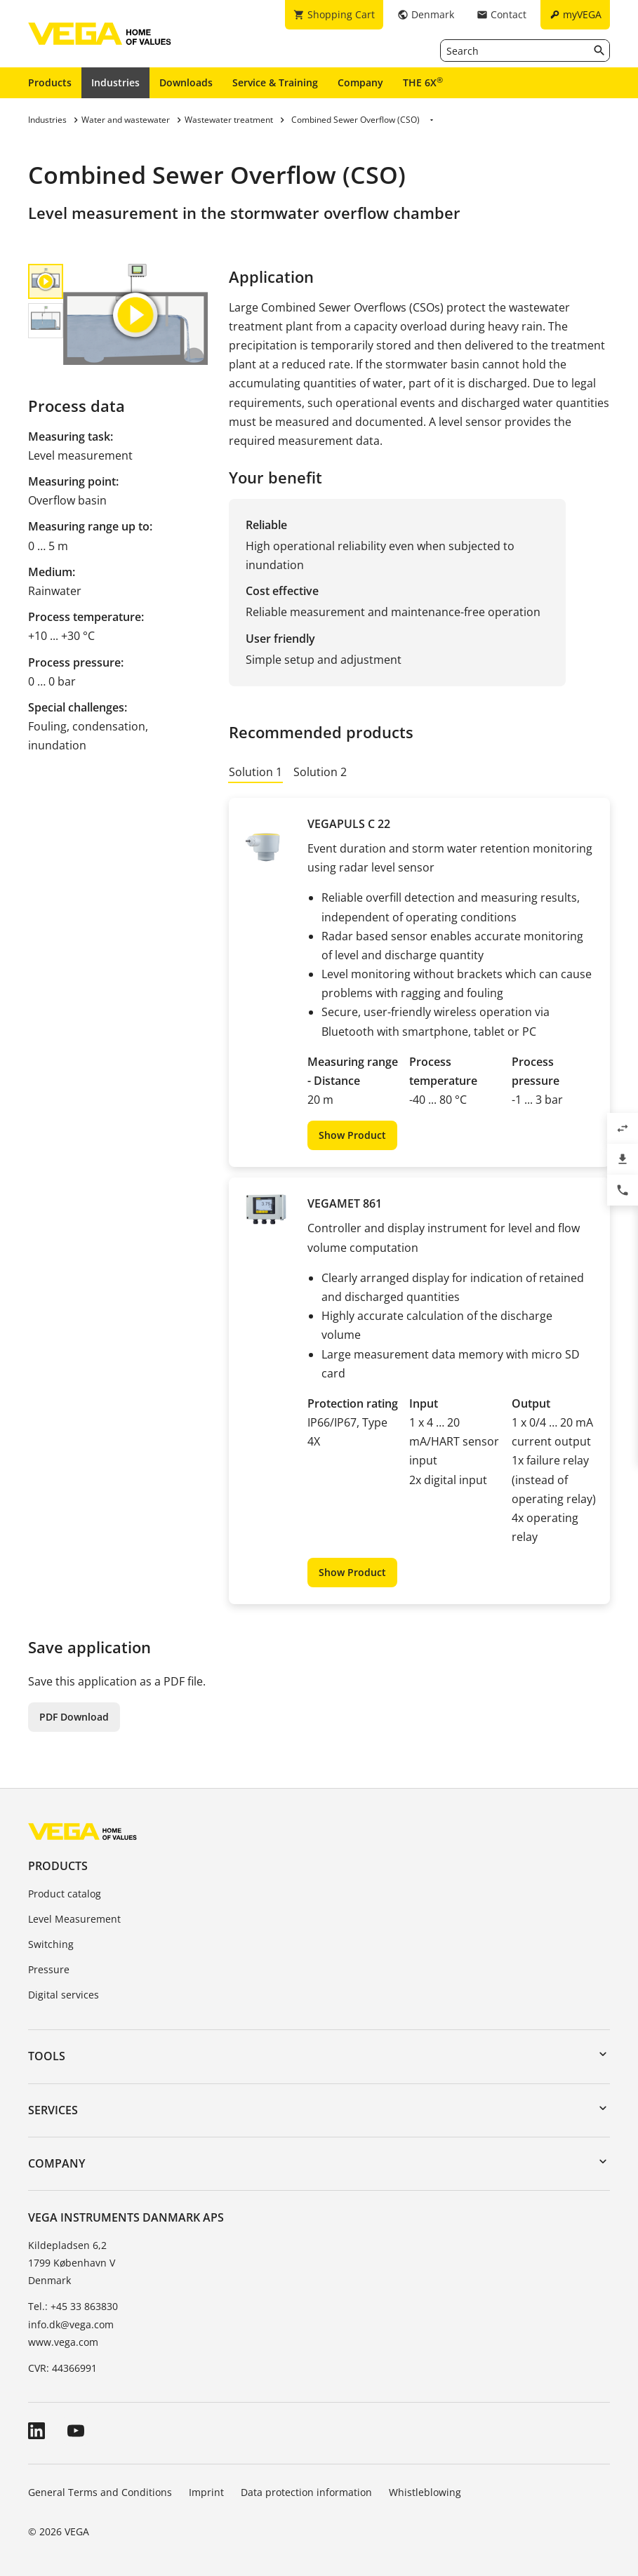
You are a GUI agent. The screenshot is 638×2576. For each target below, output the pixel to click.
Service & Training (275, 82)
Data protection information (306, 2492)
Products (50, 82)
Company (360, 82)
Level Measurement (74, 1919)
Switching (51, 1944)
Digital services (63, 1994)
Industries (115, 82)
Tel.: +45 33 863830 (73, 2306)
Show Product (352, 1135)
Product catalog (64, 1893)
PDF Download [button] (74, 1716)
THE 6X (423, 82)
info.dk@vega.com (71, 2324)
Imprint (206, 2492)
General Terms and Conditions (100, 2492)
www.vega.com (63, 2342)
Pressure (48, 1969)
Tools (46, 2056)
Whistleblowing (425, 2492)
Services (53, 2110)
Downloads (186, 82)
